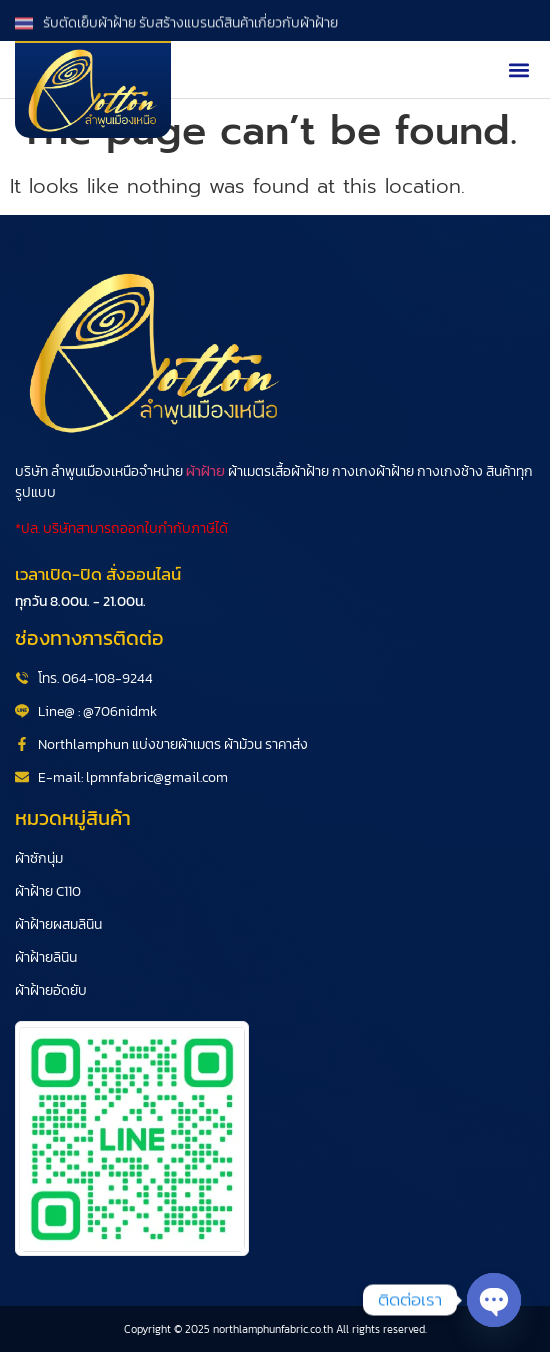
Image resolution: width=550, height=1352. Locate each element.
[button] (518, 69)
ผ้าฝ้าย (205, 471)
